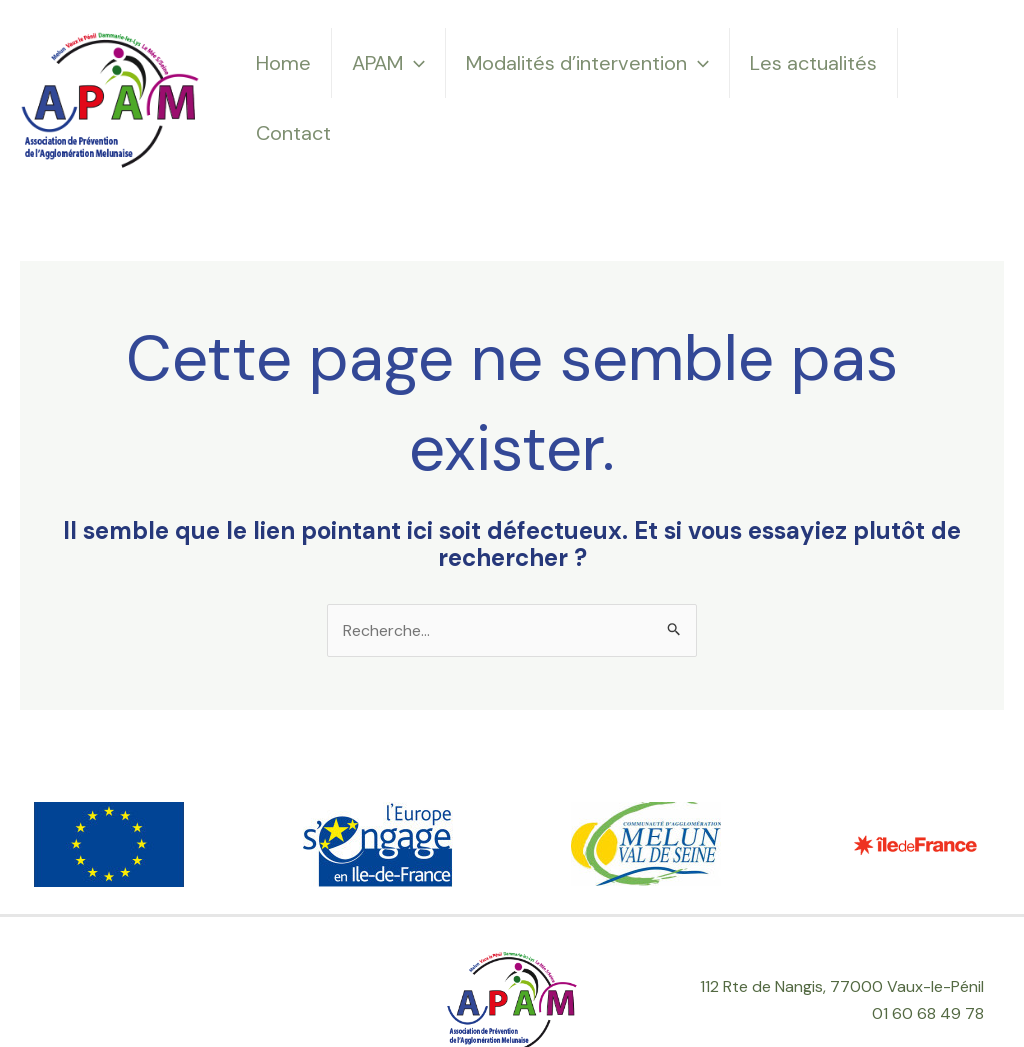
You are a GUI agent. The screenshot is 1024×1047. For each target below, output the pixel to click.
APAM (388, 63)
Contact (293, 133)
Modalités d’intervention (587, 63)
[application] (414, 63)
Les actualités (813, 63)
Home (283, 63)
